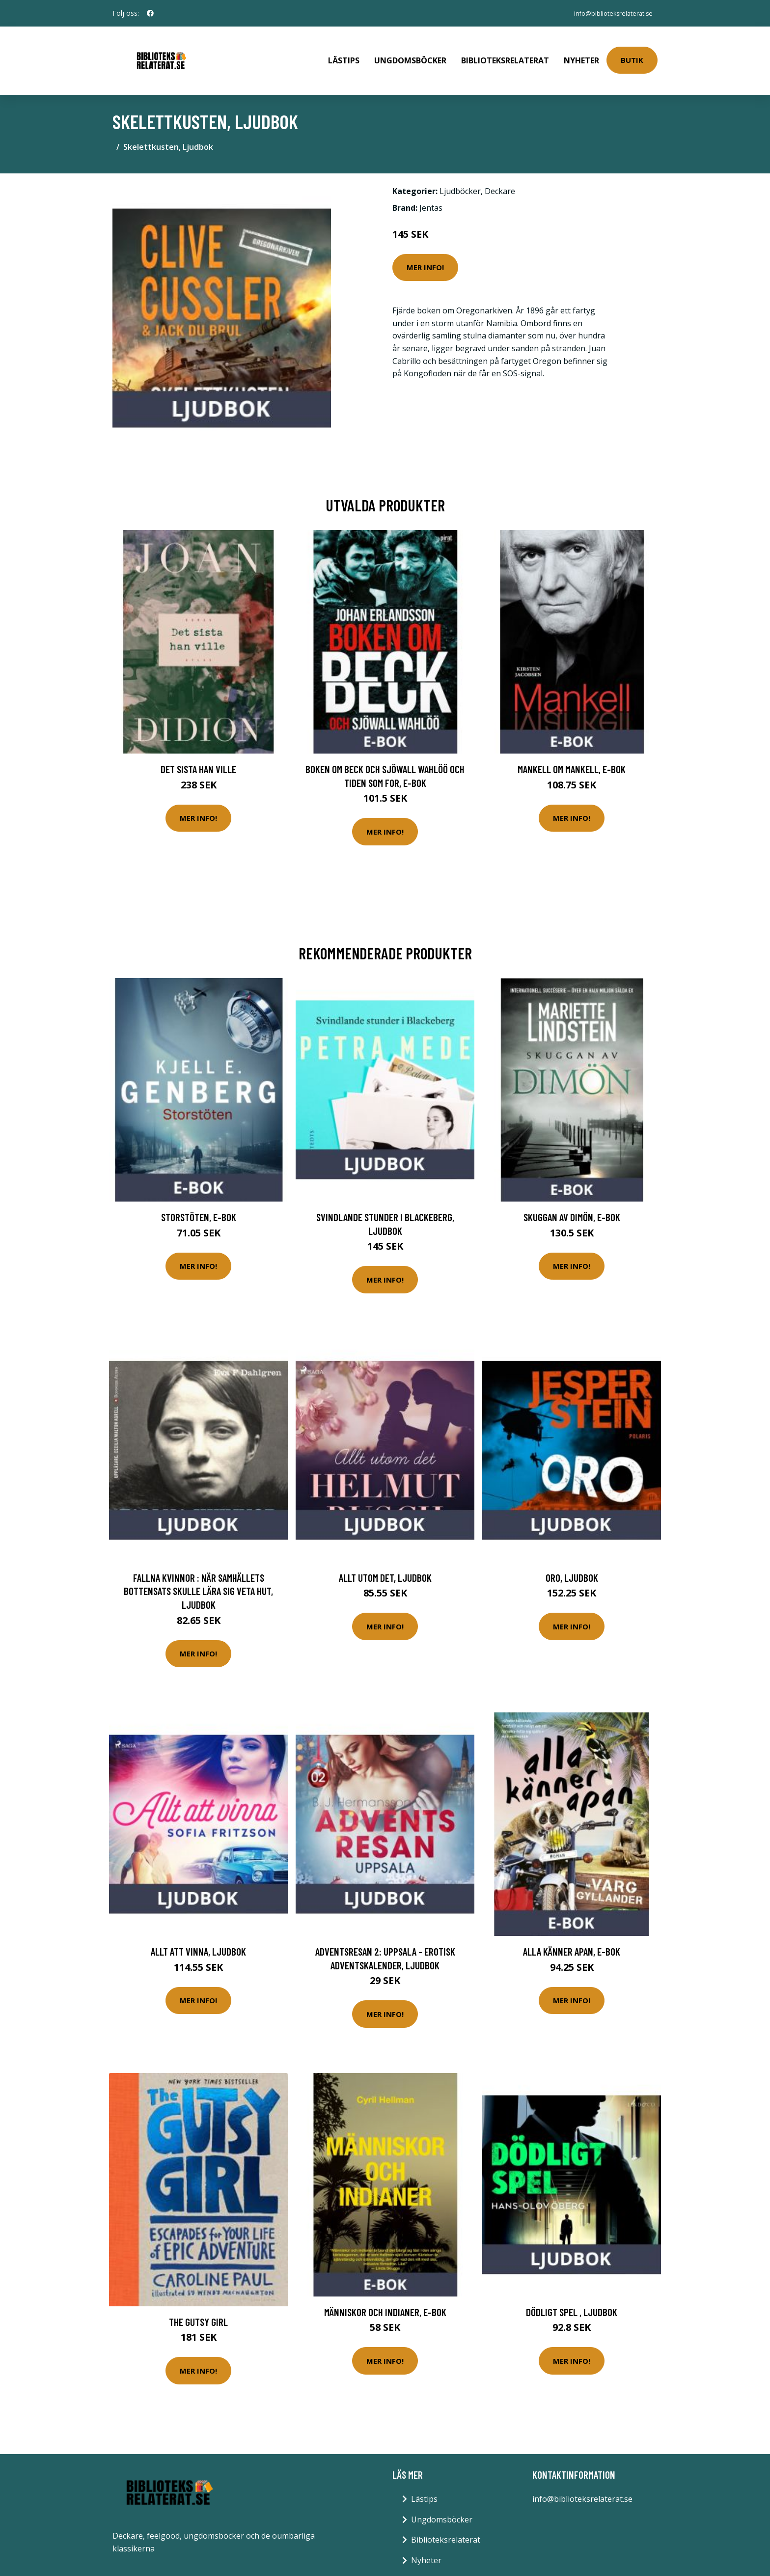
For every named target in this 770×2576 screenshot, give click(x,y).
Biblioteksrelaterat (505, 52)
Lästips (343, 52)
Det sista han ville (198, 753)
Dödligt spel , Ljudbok (571, 2296)
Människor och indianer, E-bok (385, 2296)
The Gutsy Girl (198, 2305)
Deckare (500, 175)
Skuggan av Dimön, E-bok (571, 1201)
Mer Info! (425, 251)
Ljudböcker (460, 175)
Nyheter (581, 52)
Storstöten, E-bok (198, 1201)
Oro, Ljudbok (572, 1561)
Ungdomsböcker (410, 52)
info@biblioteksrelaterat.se (607, 13)
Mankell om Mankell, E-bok (572, 753)
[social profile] (150, 13)
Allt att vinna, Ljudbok (198, 1935)
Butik (632, 52)
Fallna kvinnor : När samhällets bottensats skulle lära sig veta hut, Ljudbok (198, 1575)
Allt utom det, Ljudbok (385, 1561)
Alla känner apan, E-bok (571, 1935)
